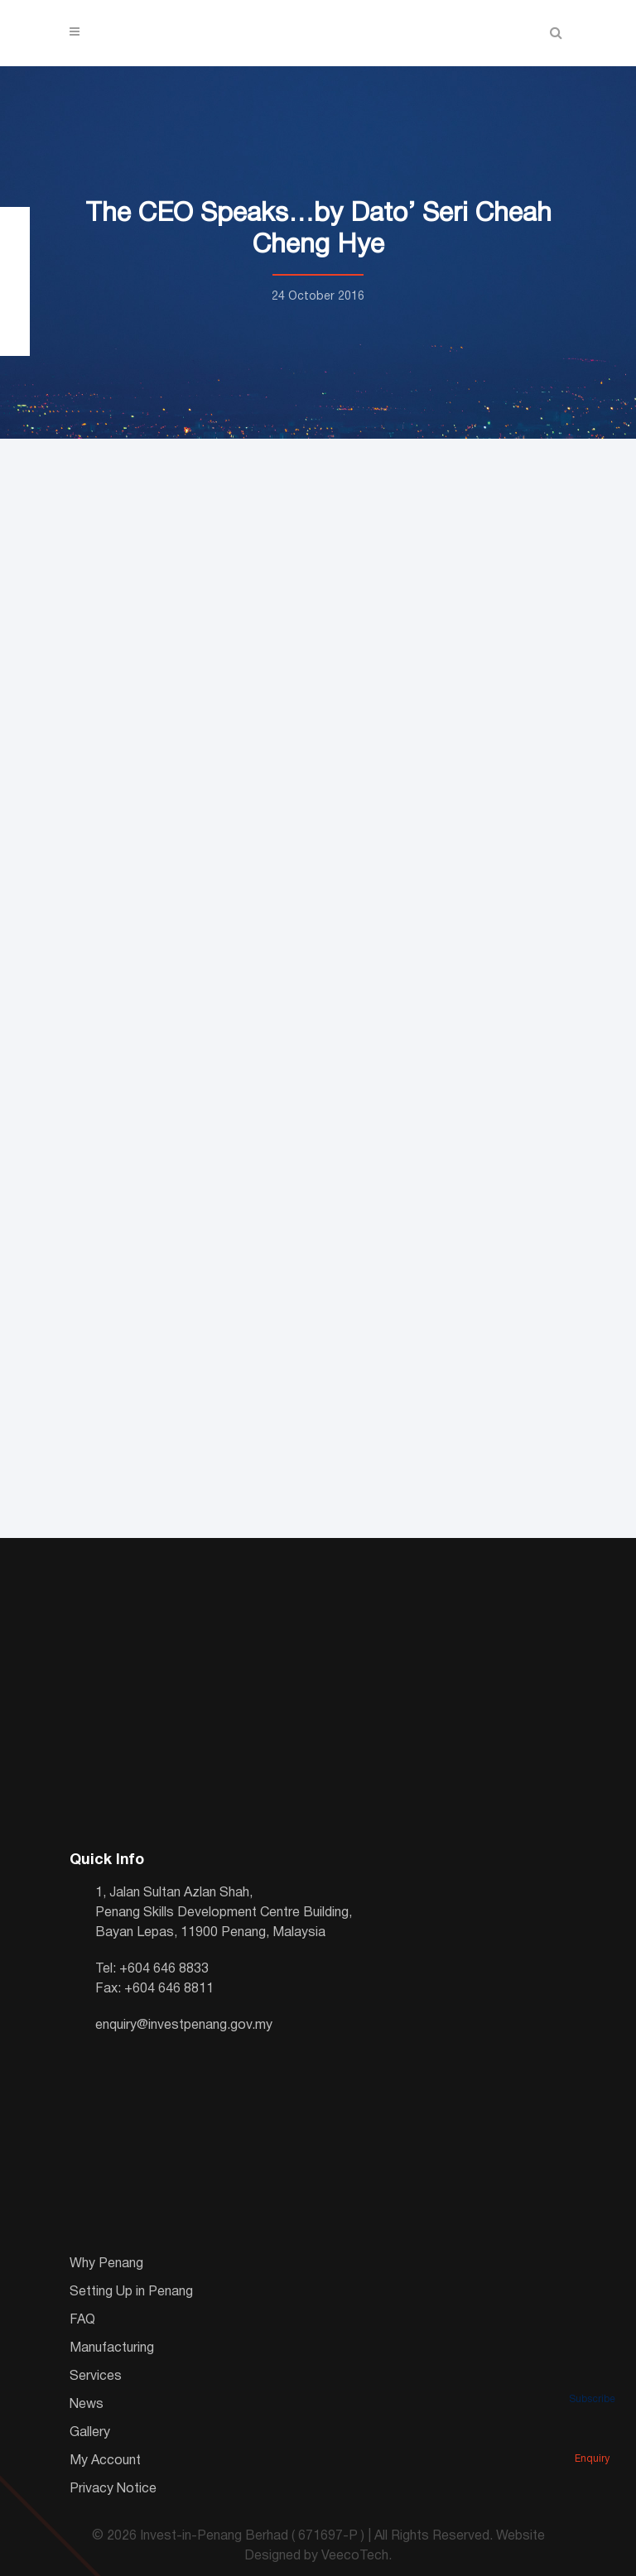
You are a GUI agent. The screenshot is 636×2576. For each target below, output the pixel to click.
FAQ (82, 2320)
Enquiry (592, 2436)
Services (96, 2376)
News (87, 2404)
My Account (105, 2461)
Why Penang (106, 2264)
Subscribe (592, 2376)
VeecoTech (354, 2556)
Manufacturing (112, 2348)
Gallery (90, 2433)
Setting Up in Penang (131, 2292)
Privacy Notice (113, 2489)
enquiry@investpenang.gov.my (183, 2025)
